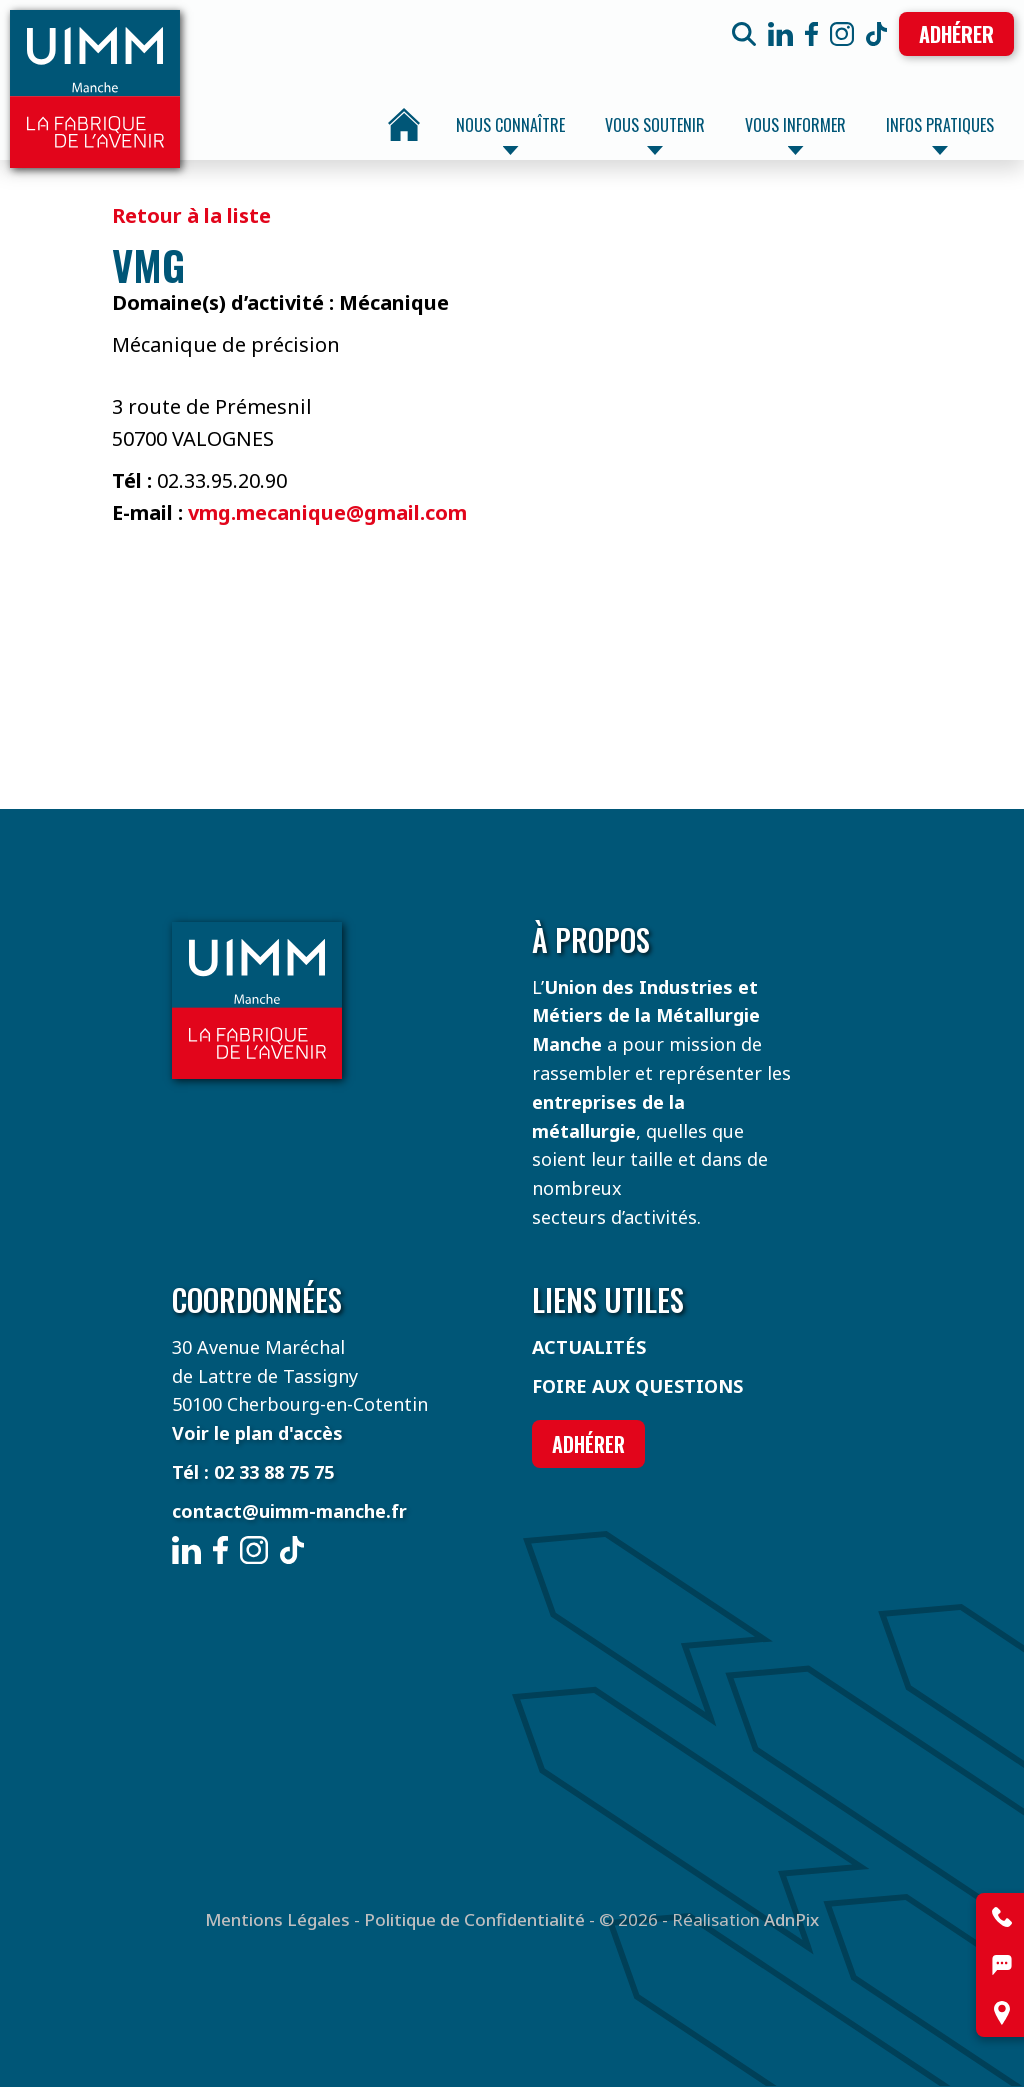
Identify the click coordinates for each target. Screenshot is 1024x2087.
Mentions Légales (277, 1919)
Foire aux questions (637, 1386)
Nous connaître (510, 134)
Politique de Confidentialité (474, 1919)
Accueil (404, 125)
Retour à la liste (191, 215)
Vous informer (795, 134)
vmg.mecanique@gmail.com (327, 512)
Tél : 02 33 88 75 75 (253, 1472)
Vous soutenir (655, 134)
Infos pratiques (940, 134)
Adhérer (956, 34)
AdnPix (791, 1919)
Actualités (589, 1347)
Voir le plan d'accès (257, 1433)
